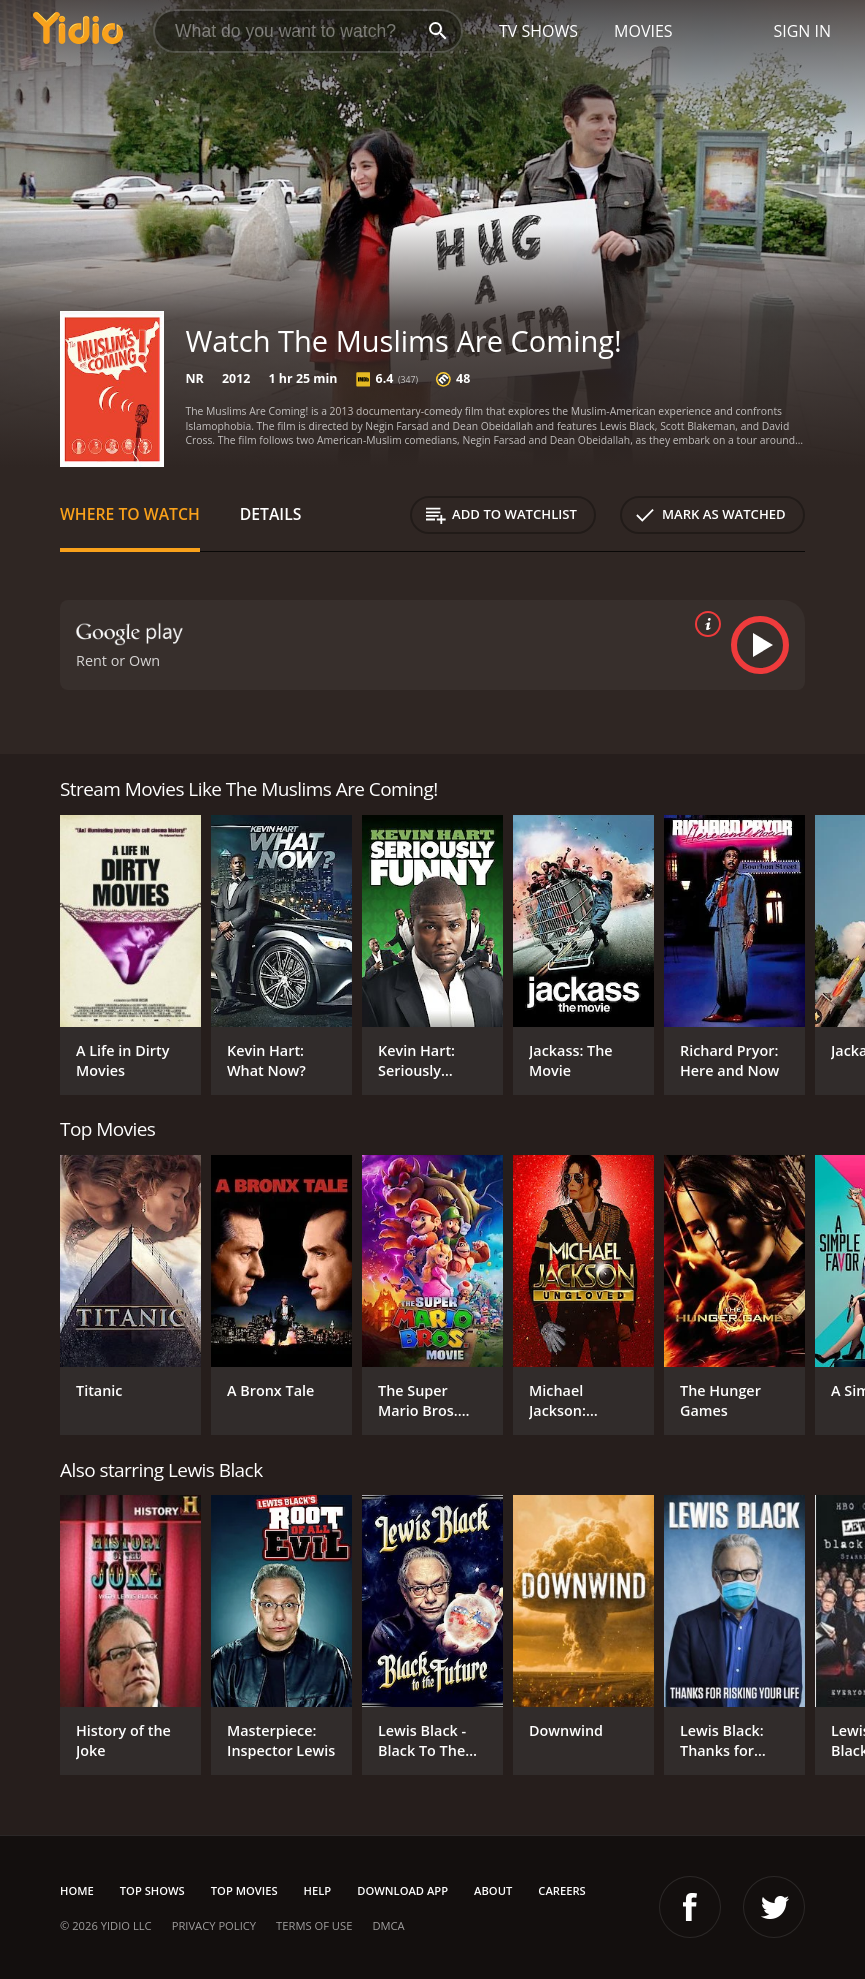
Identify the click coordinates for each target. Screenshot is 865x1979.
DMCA (388, 1925)
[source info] (704, 624)
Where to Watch (130, 514)
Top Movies (244, 1890)
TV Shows (538, 31)
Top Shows (152, 1890)
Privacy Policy (214, 1925)
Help (318, 1890)
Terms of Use (314, 1925)
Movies (643, 31)
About (493, 1890)
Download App (402, 1890)
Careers (561, 1890)
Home (77, 1890)
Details (271, 514)
